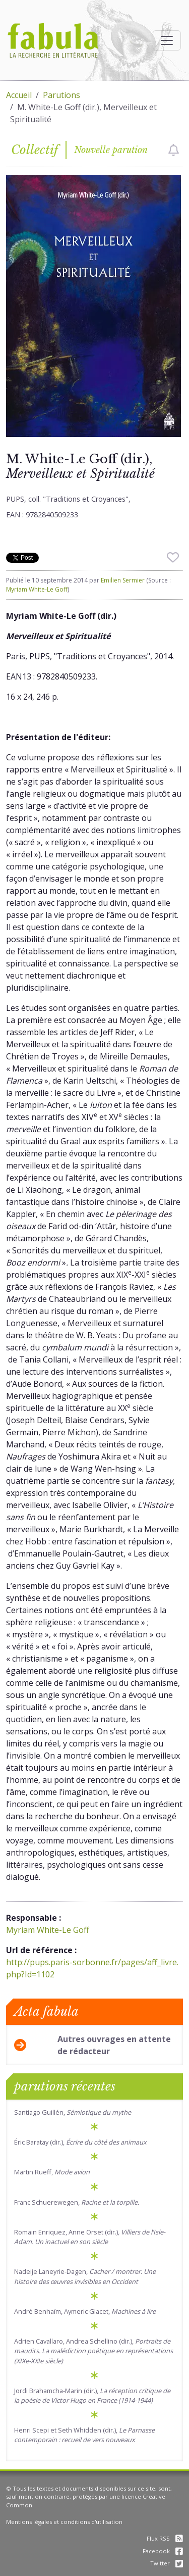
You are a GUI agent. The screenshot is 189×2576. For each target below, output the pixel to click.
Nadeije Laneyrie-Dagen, (85, 2276)
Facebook (163, 2551)
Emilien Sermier (123, 580)
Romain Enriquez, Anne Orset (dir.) (89, 2236)
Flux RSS (165, 2538)
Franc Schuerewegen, (76, 2202)
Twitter (166, 2563)
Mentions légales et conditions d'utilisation (64, 2521)
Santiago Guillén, (72, 2112)
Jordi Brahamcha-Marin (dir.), (92, 2395)
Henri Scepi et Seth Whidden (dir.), (84, 2434)
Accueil (19, 95)
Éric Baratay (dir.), (80, 2142)
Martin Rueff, (52, 2171)
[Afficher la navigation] (167, 40)
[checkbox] (173, 150)
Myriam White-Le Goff (37, 589)
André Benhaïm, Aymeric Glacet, (85, 2311)
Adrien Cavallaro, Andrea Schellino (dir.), (93, 2351)
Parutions (61, 95)
